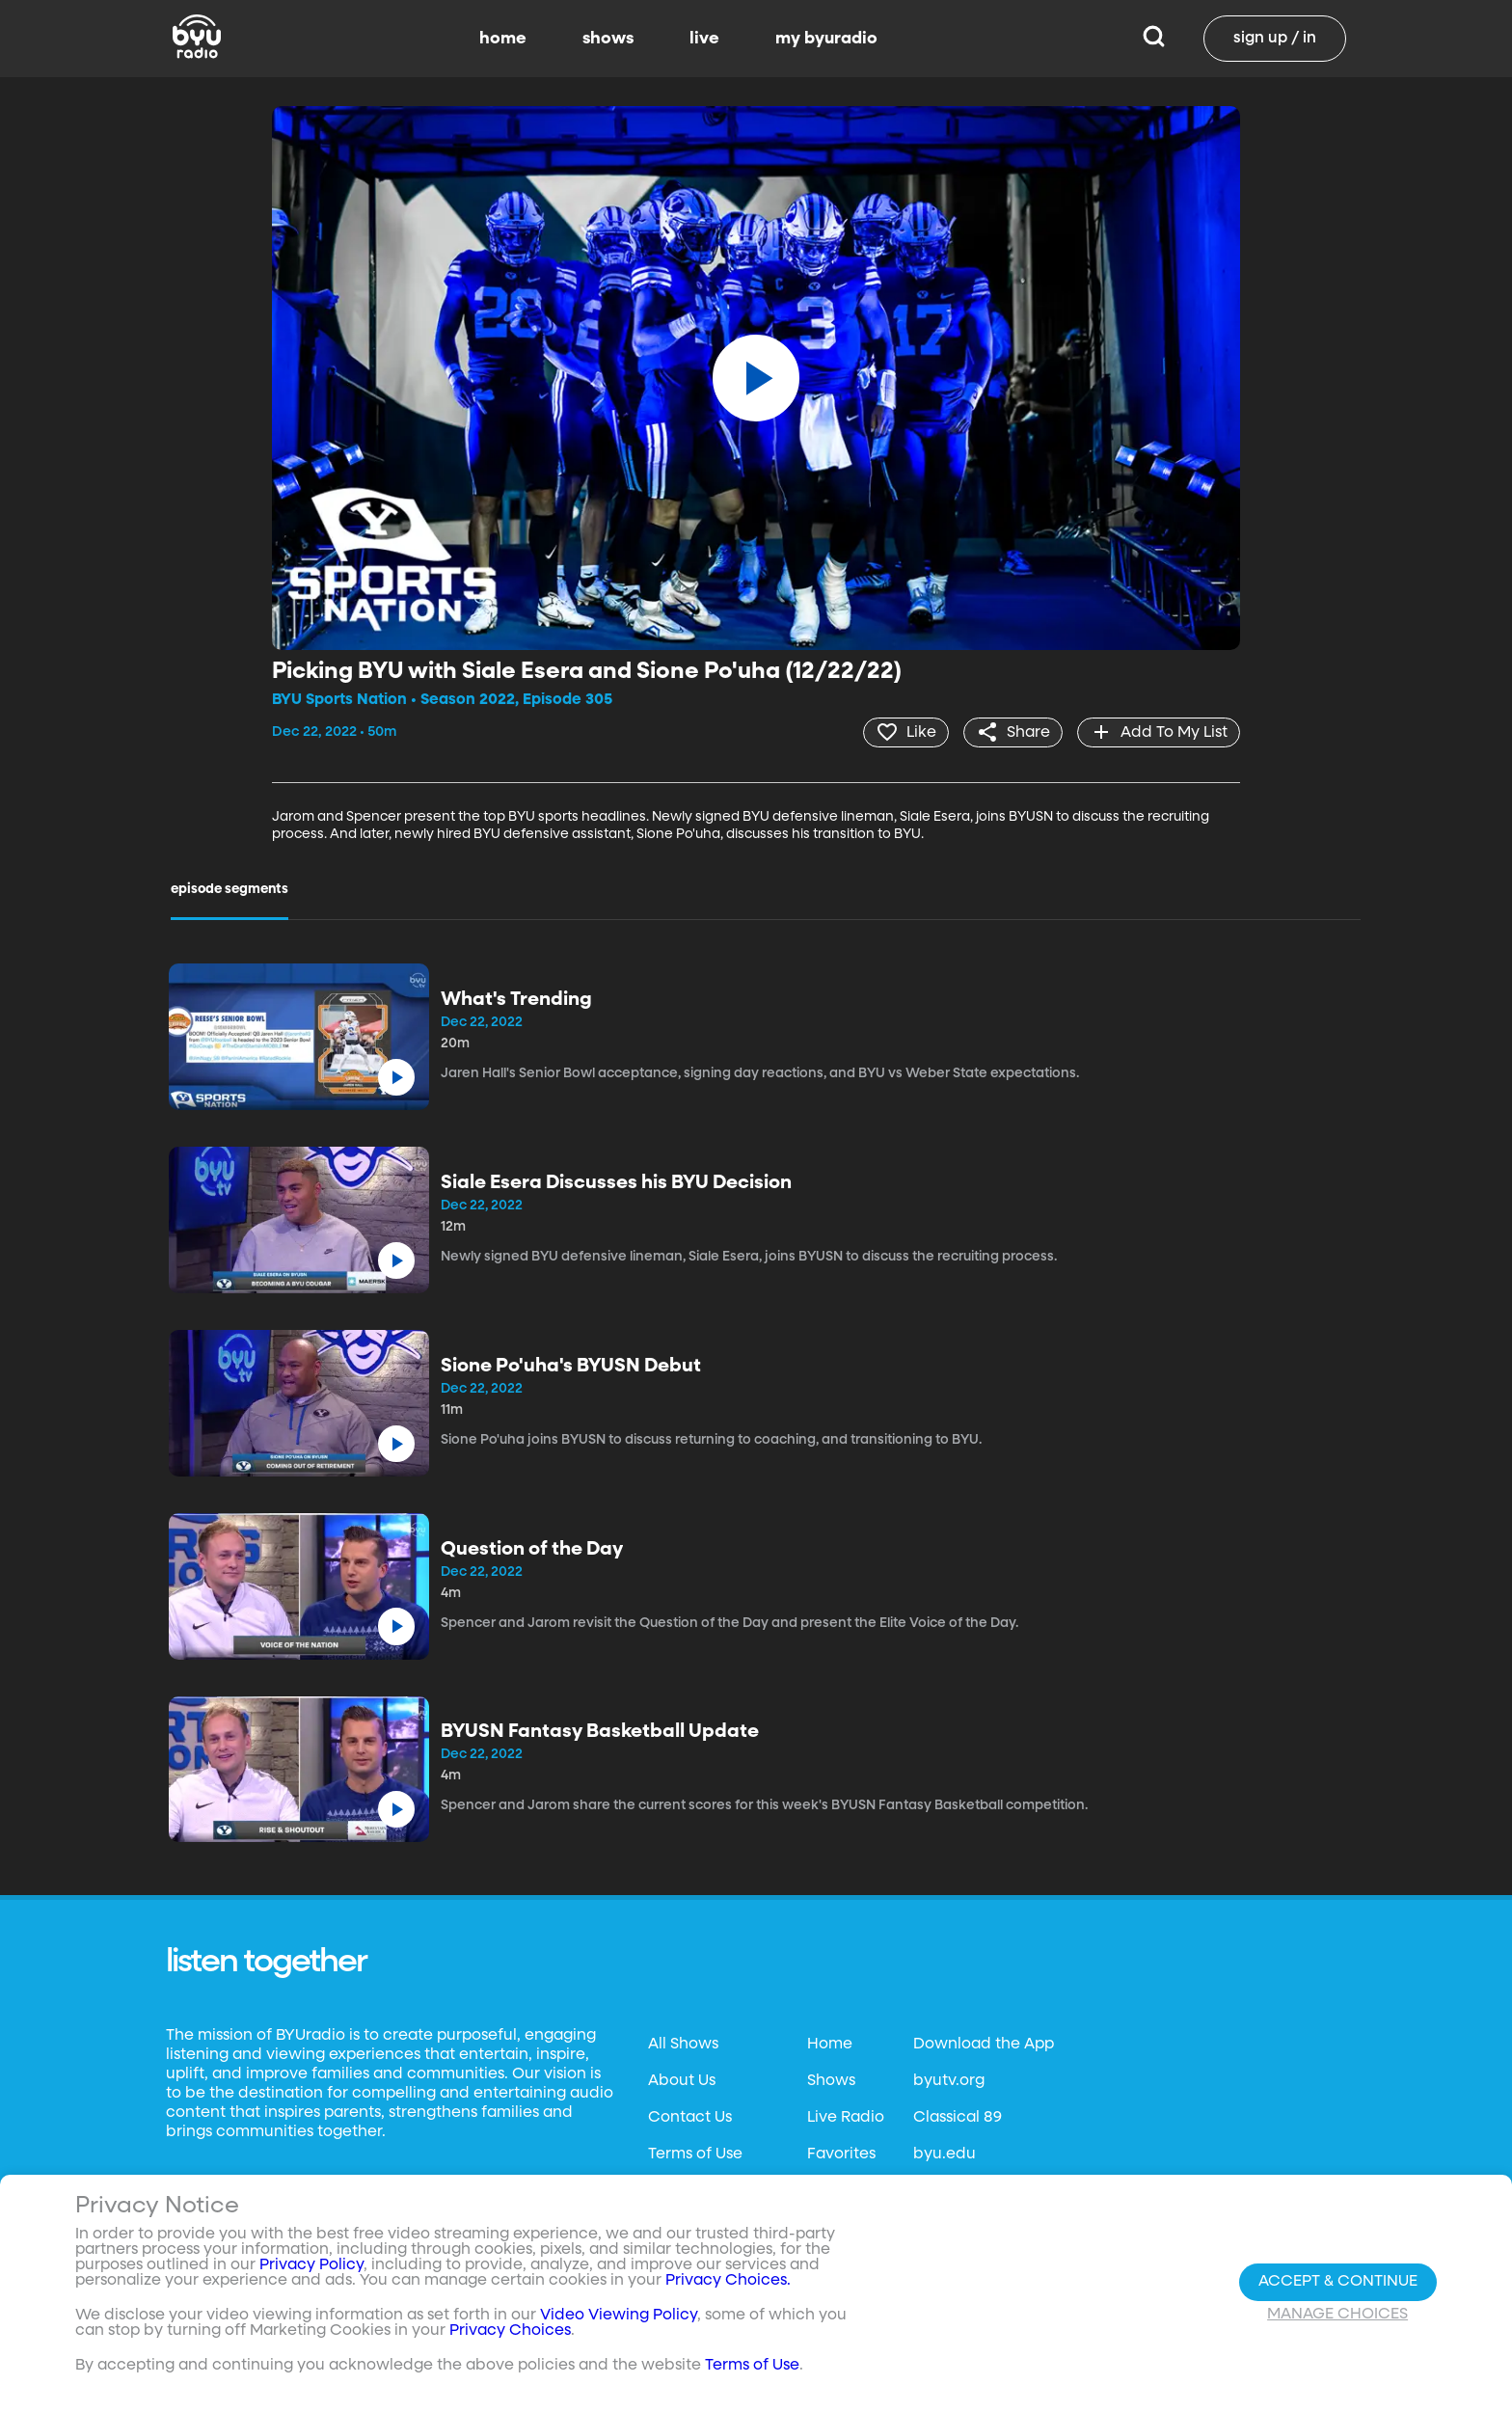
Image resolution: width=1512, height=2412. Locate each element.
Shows (831, 2081)
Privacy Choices (510, 2331)
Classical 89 (957, 2118)
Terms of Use (695, 2154)
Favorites (841, 2154)
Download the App (983, 2044)
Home (829, 2044)
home (502, 38)
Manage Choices (1337, 2314)
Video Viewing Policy (618, 2315)
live (704, 38)
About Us (682, 2081)
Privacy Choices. (728, 2281)
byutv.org (949, 2081)
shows (608, 38)
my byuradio (826, 38)
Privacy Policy (311, 2265)
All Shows (683, 2044)
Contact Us (690, 2118)
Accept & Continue (1338, 2282)
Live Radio (845, 2118)
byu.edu (944, 2154)
